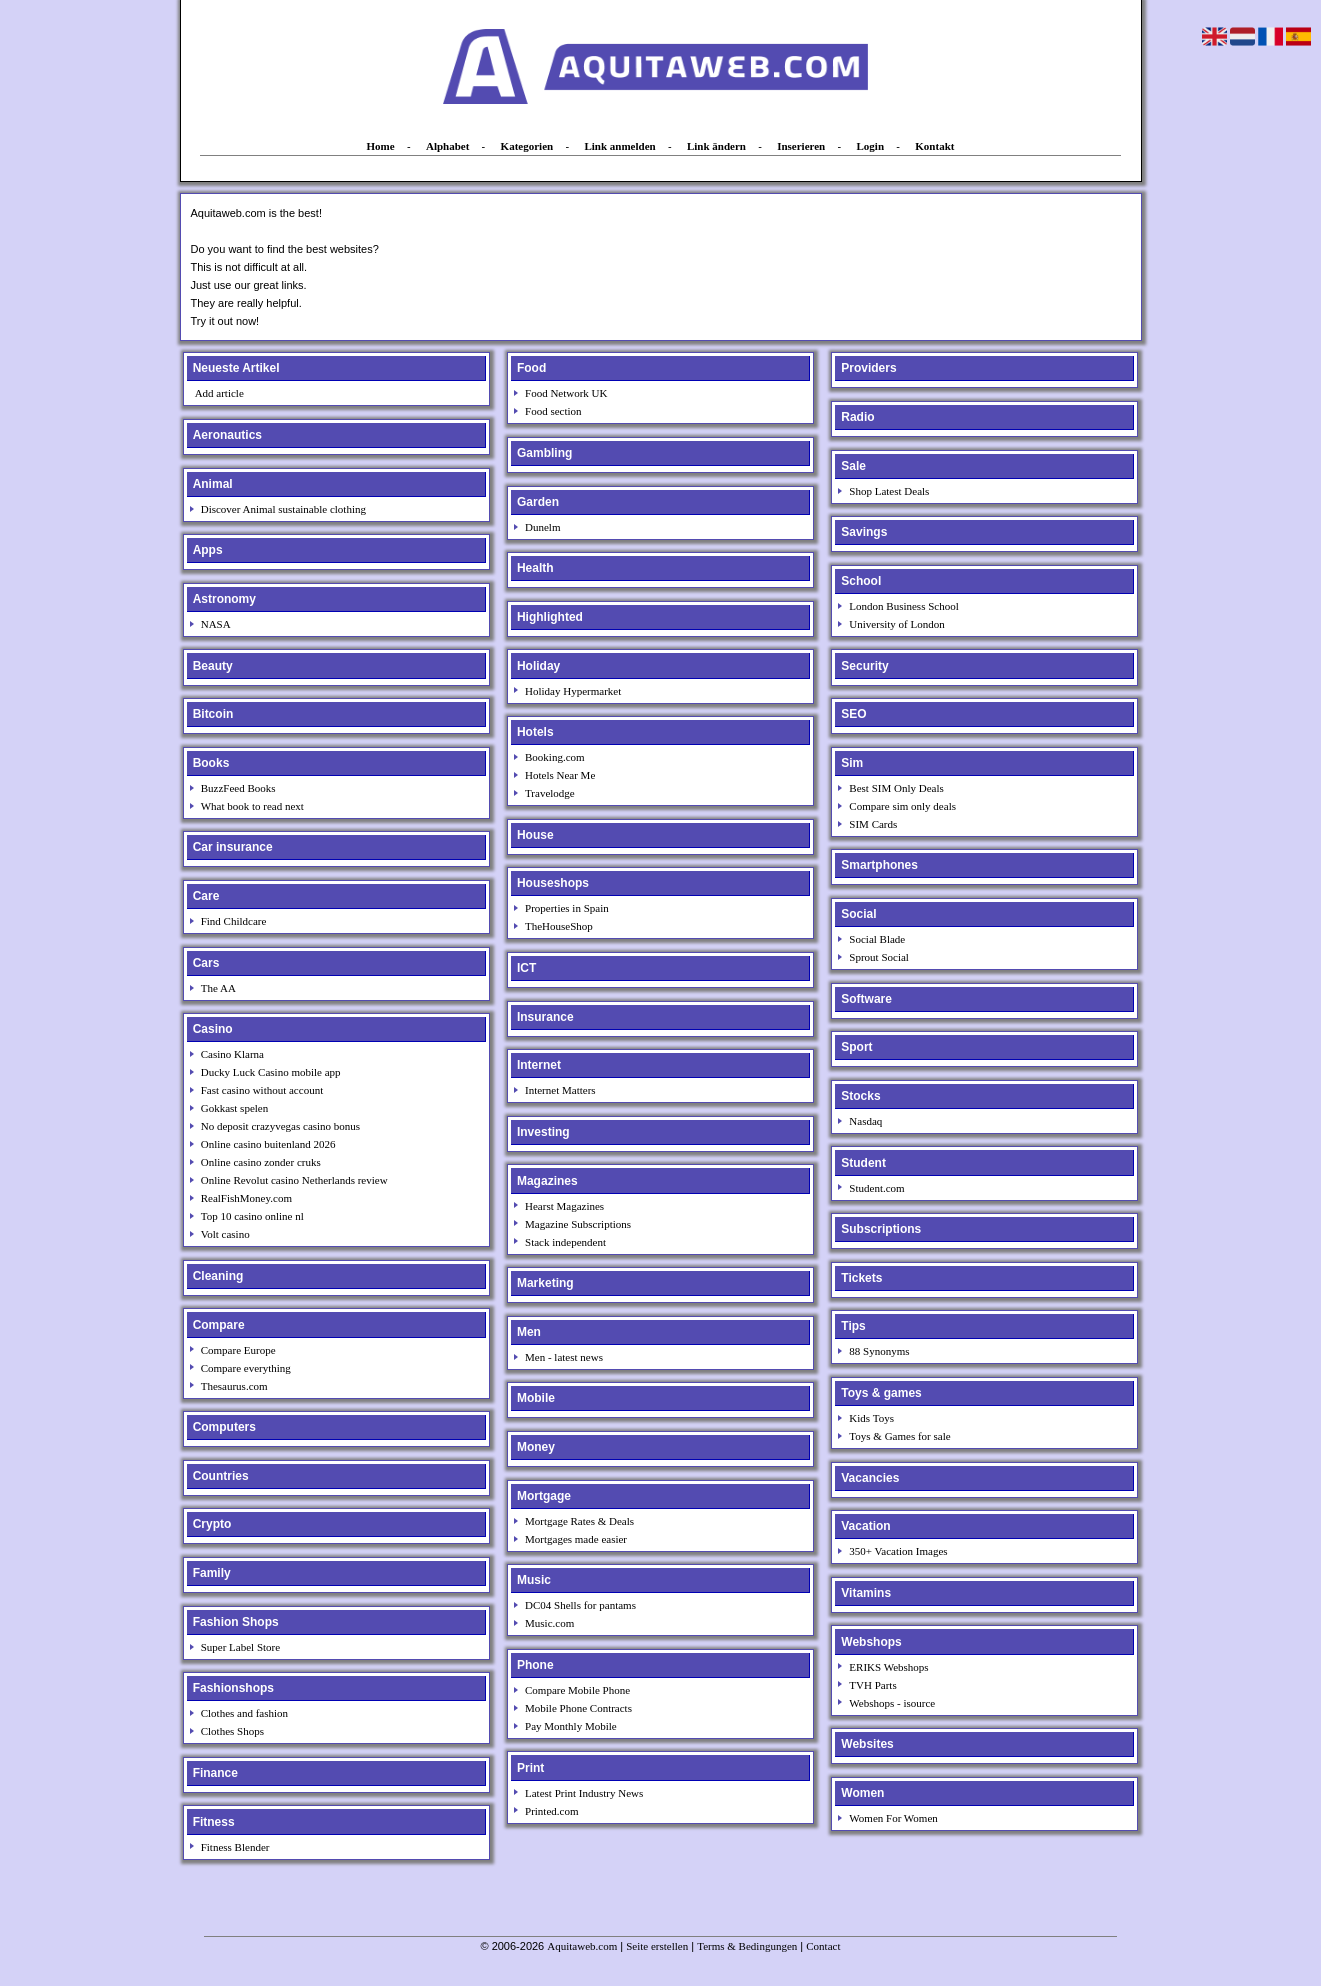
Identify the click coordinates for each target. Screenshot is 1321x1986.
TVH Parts (872, 1685)
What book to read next (252, 806)
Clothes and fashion (244, 1713)
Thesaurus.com (234, 1386)
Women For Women (893, 1818)
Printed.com (551, 1811)
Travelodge (550, 793)
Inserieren (801, 146)
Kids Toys (871, 1418)
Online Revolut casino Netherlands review (294, 1180)
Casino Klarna (232, 1054)
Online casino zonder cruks (261, 1162)
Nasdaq (865, 1121)
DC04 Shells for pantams (580, 1605)
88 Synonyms (879, 1351)
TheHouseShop (559, 926)
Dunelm (542, 527)
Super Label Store (240, 1647)
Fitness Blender (235, 1847)
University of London (896, 624)
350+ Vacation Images (898, 1551)
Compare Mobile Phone (577, 1690)
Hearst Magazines (564, 1206)
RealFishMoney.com (246, 1198)
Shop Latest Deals (889, 491)
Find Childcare (234, 921)
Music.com (549, 1623)
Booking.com (555, 757)
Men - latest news (564, 1357)
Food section (553, 411)
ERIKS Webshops (888, 1667)
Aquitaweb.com (582, 1946)
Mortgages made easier (576, 1539)
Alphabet (447, 146)
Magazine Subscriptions (578, 1224)
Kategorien (527, 146)
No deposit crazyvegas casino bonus (280, 1126)
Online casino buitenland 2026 (268, 1144)
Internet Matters (560, 1090)
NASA (216, 624)
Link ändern (716, 146)
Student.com (876, 1188)
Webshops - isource (892, 1703)
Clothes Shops (232, 1731)
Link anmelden (619, 146)
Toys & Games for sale (899, 1436)
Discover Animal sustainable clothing (283, 509)
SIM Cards (873, 824)
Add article (219, 393)
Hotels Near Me (560, 775)
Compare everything (246, 1368)
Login (871, 146)
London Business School (903, 606)
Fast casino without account (262, 1090)
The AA (218, 988)
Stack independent (565, 1242)
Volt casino (225, 1234)
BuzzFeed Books (238, 788)
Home (381, 146)
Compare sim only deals (902, 806)
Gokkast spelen (235, 1108)
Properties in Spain (567, 908)
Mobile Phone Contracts (578, 1708)
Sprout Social (879, 957)
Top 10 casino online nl (252, 1216)
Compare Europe (238, 1350)
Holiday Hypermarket (573, 691)
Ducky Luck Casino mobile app (271, 1072)
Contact (823, 1946)
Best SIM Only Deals (896, 788)
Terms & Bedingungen (747, 1946)
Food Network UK (566, 393)
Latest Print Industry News (584, 1793)
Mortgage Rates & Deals (579, 1521)
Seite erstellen (657, 1946)
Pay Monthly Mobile (571, 1726)
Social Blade (877, 939)
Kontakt (934, 146)
